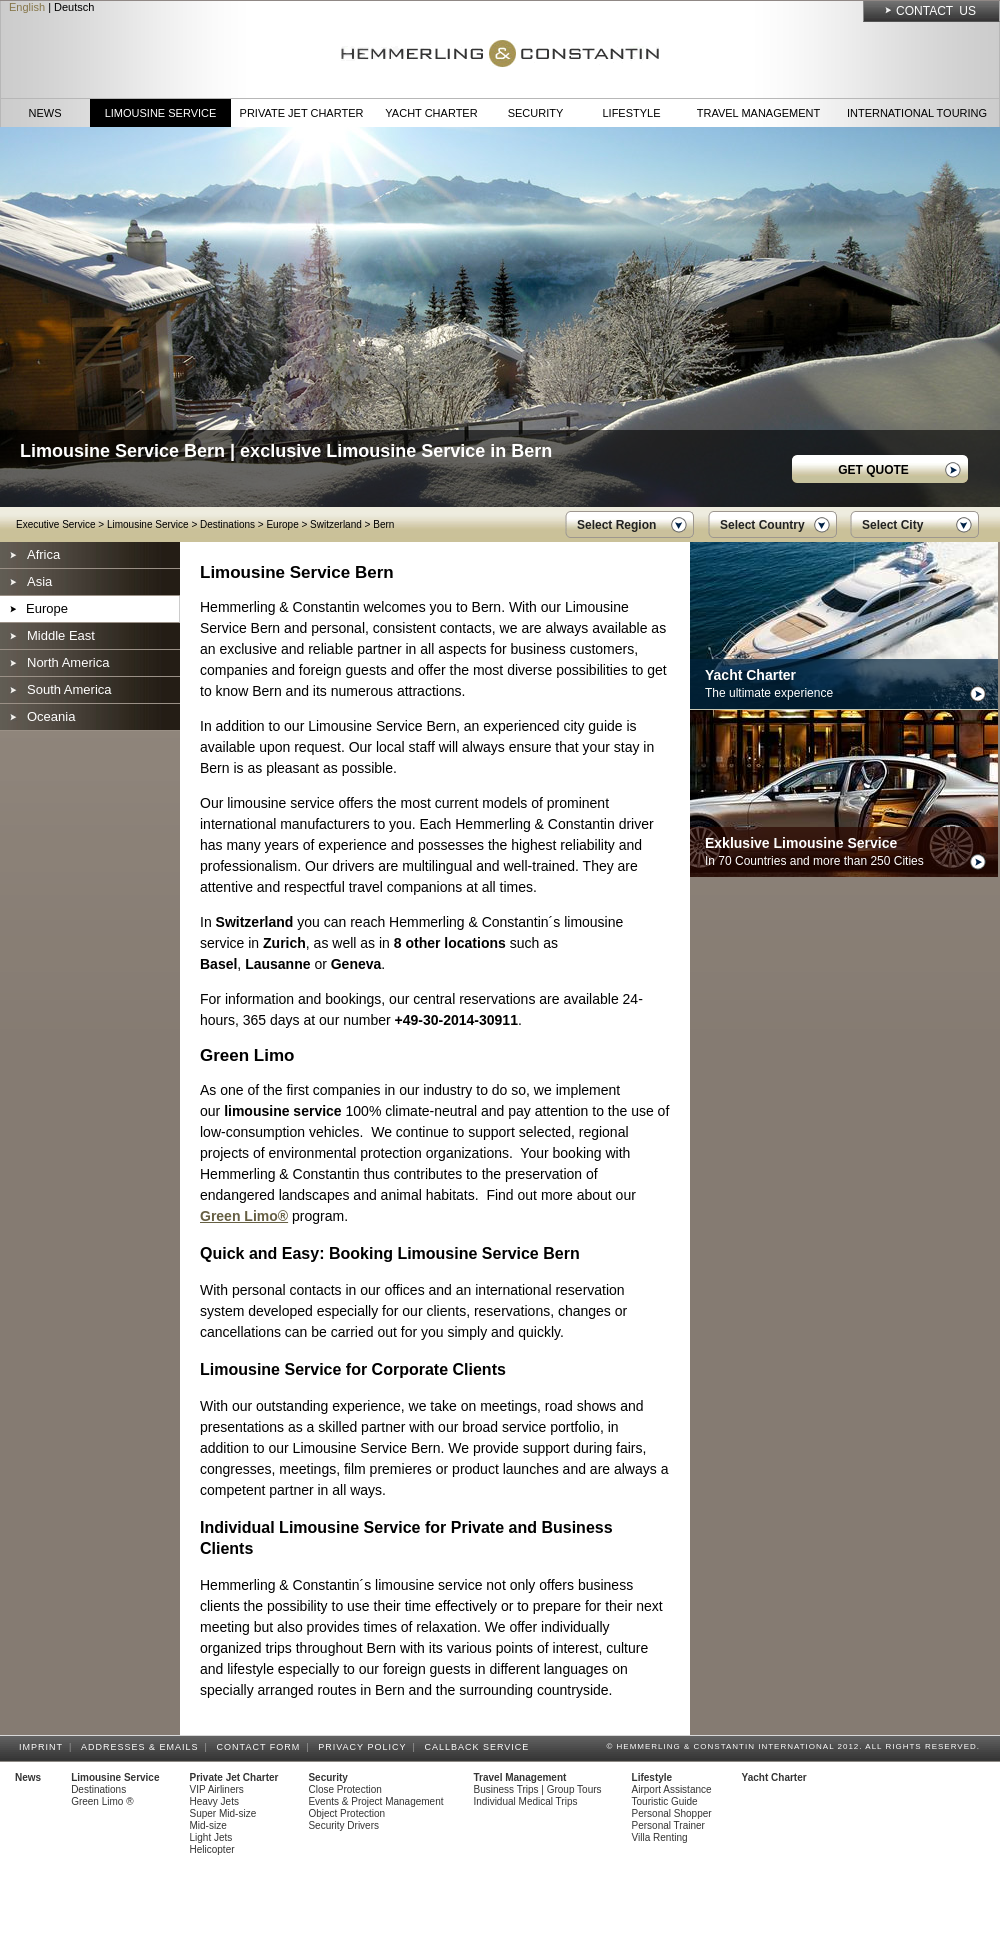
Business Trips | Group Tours (538, 1789)
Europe (282, 524)
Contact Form (262, 1747)
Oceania (51, 716)
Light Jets (211, 1837)
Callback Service (479, 1747)
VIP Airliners (217, 1789)
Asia (39, 581)
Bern (383, 524)
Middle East (61, 635)
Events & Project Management (375, 1801)
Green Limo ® (102, 1801)
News (45, 113)
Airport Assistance (672, 1789)
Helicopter (212, 1849)
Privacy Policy (365, 1747)
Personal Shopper (672, 1813)
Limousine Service (161, 113)
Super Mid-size (223, 1813)
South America (69, 689)
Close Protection (344, 1789)
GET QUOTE (873, 470)
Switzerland (336, 524)
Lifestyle (631, 113)
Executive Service (55, 524)
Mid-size (208, 1825)
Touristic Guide (665, 1801)
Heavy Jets (214, 1801)
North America (68, 662)
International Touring (917, 113)
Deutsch (74, 7)
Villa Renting (660, 1837)
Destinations (227, 524)
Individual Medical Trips (526, 1801)
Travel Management (758, 113)
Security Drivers (343, 1825)
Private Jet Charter (302, 113)
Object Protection (346, 1813)
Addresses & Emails (143, 1747)
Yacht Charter (431, 113)
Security (536, 113)
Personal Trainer (668, 1825)
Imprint (44, 1747)
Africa (43, 554)
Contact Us (936, 11)
